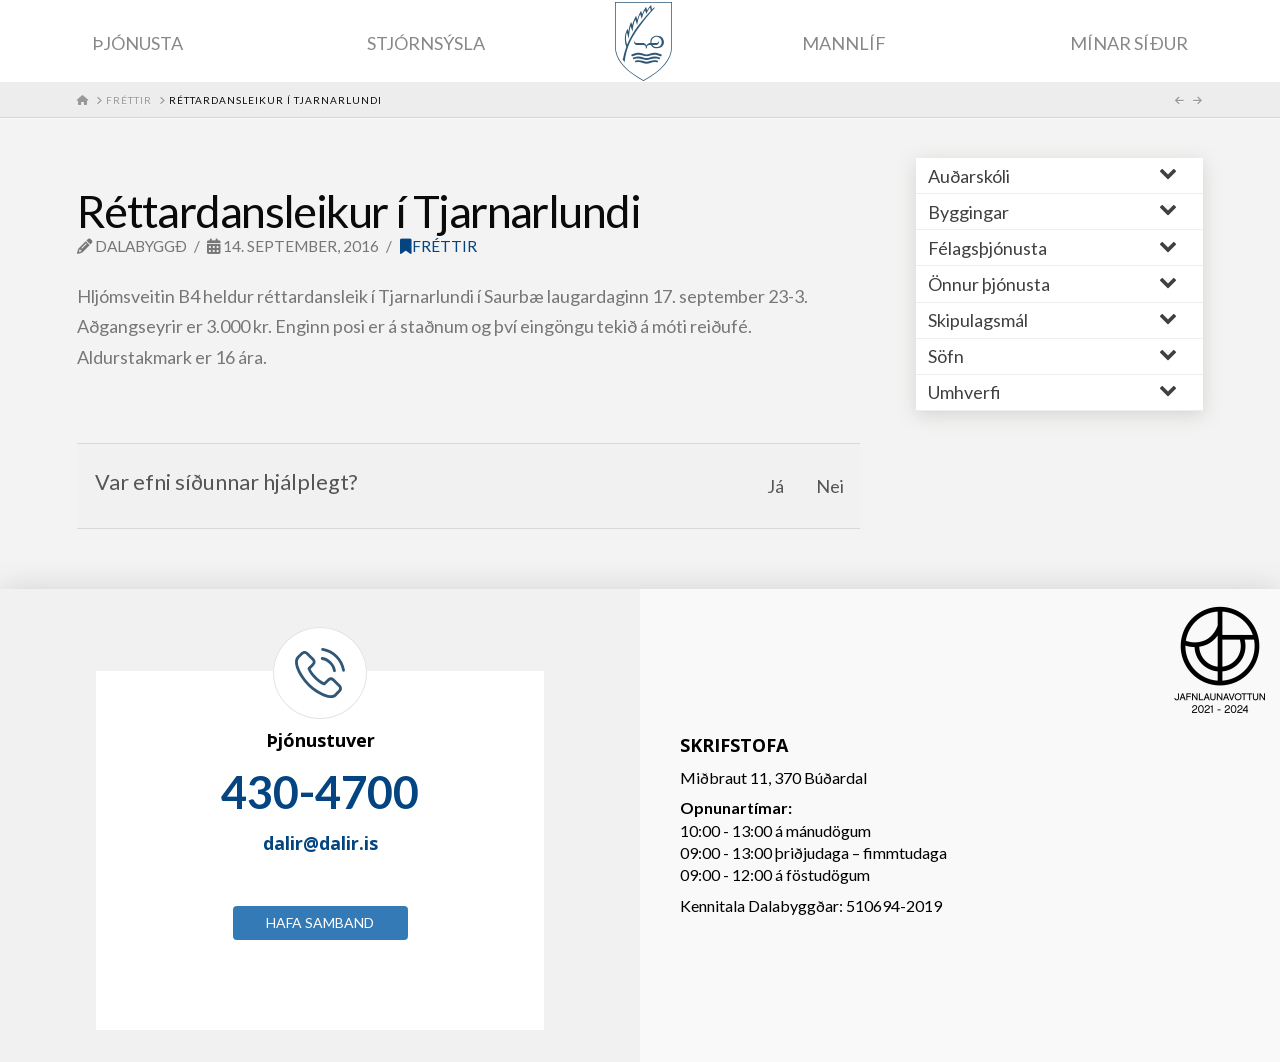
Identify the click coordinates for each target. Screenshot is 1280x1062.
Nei (830, 486)
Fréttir (438, 246)
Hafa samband (320, 922)
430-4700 (320, 792)
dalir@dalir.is (320, 843)
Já (775, 486)
